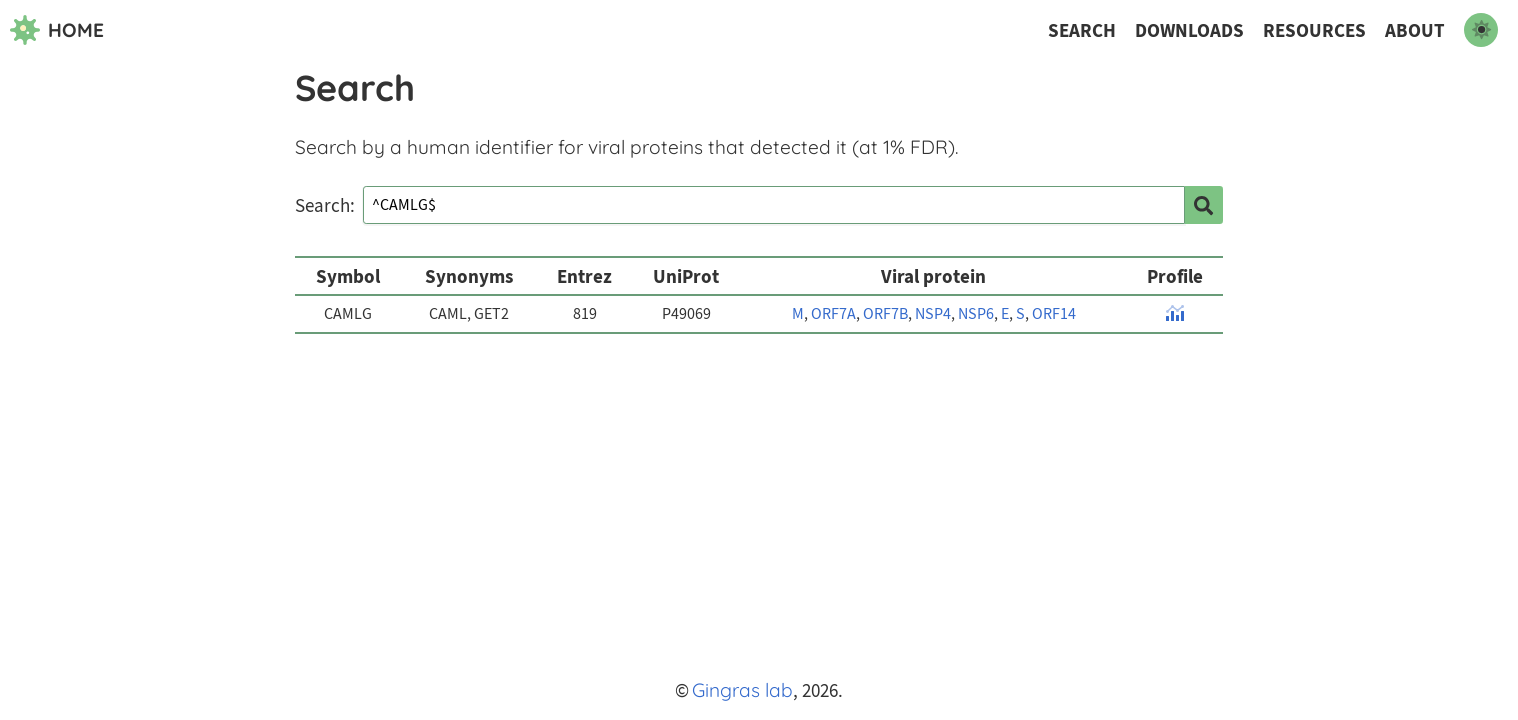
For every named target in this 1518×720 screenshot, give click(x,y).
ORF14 (1054, 314)
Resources (1314, 30)
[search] (1204, 205)
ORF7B (885, 314)
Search (1082, 30)
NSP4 (933, 314)
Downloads (1189, 30)
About (1415, 30)
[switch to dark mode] (1481, 30)
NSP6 (976, 314)
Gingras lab (742, 690)
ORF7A (833, 314)
